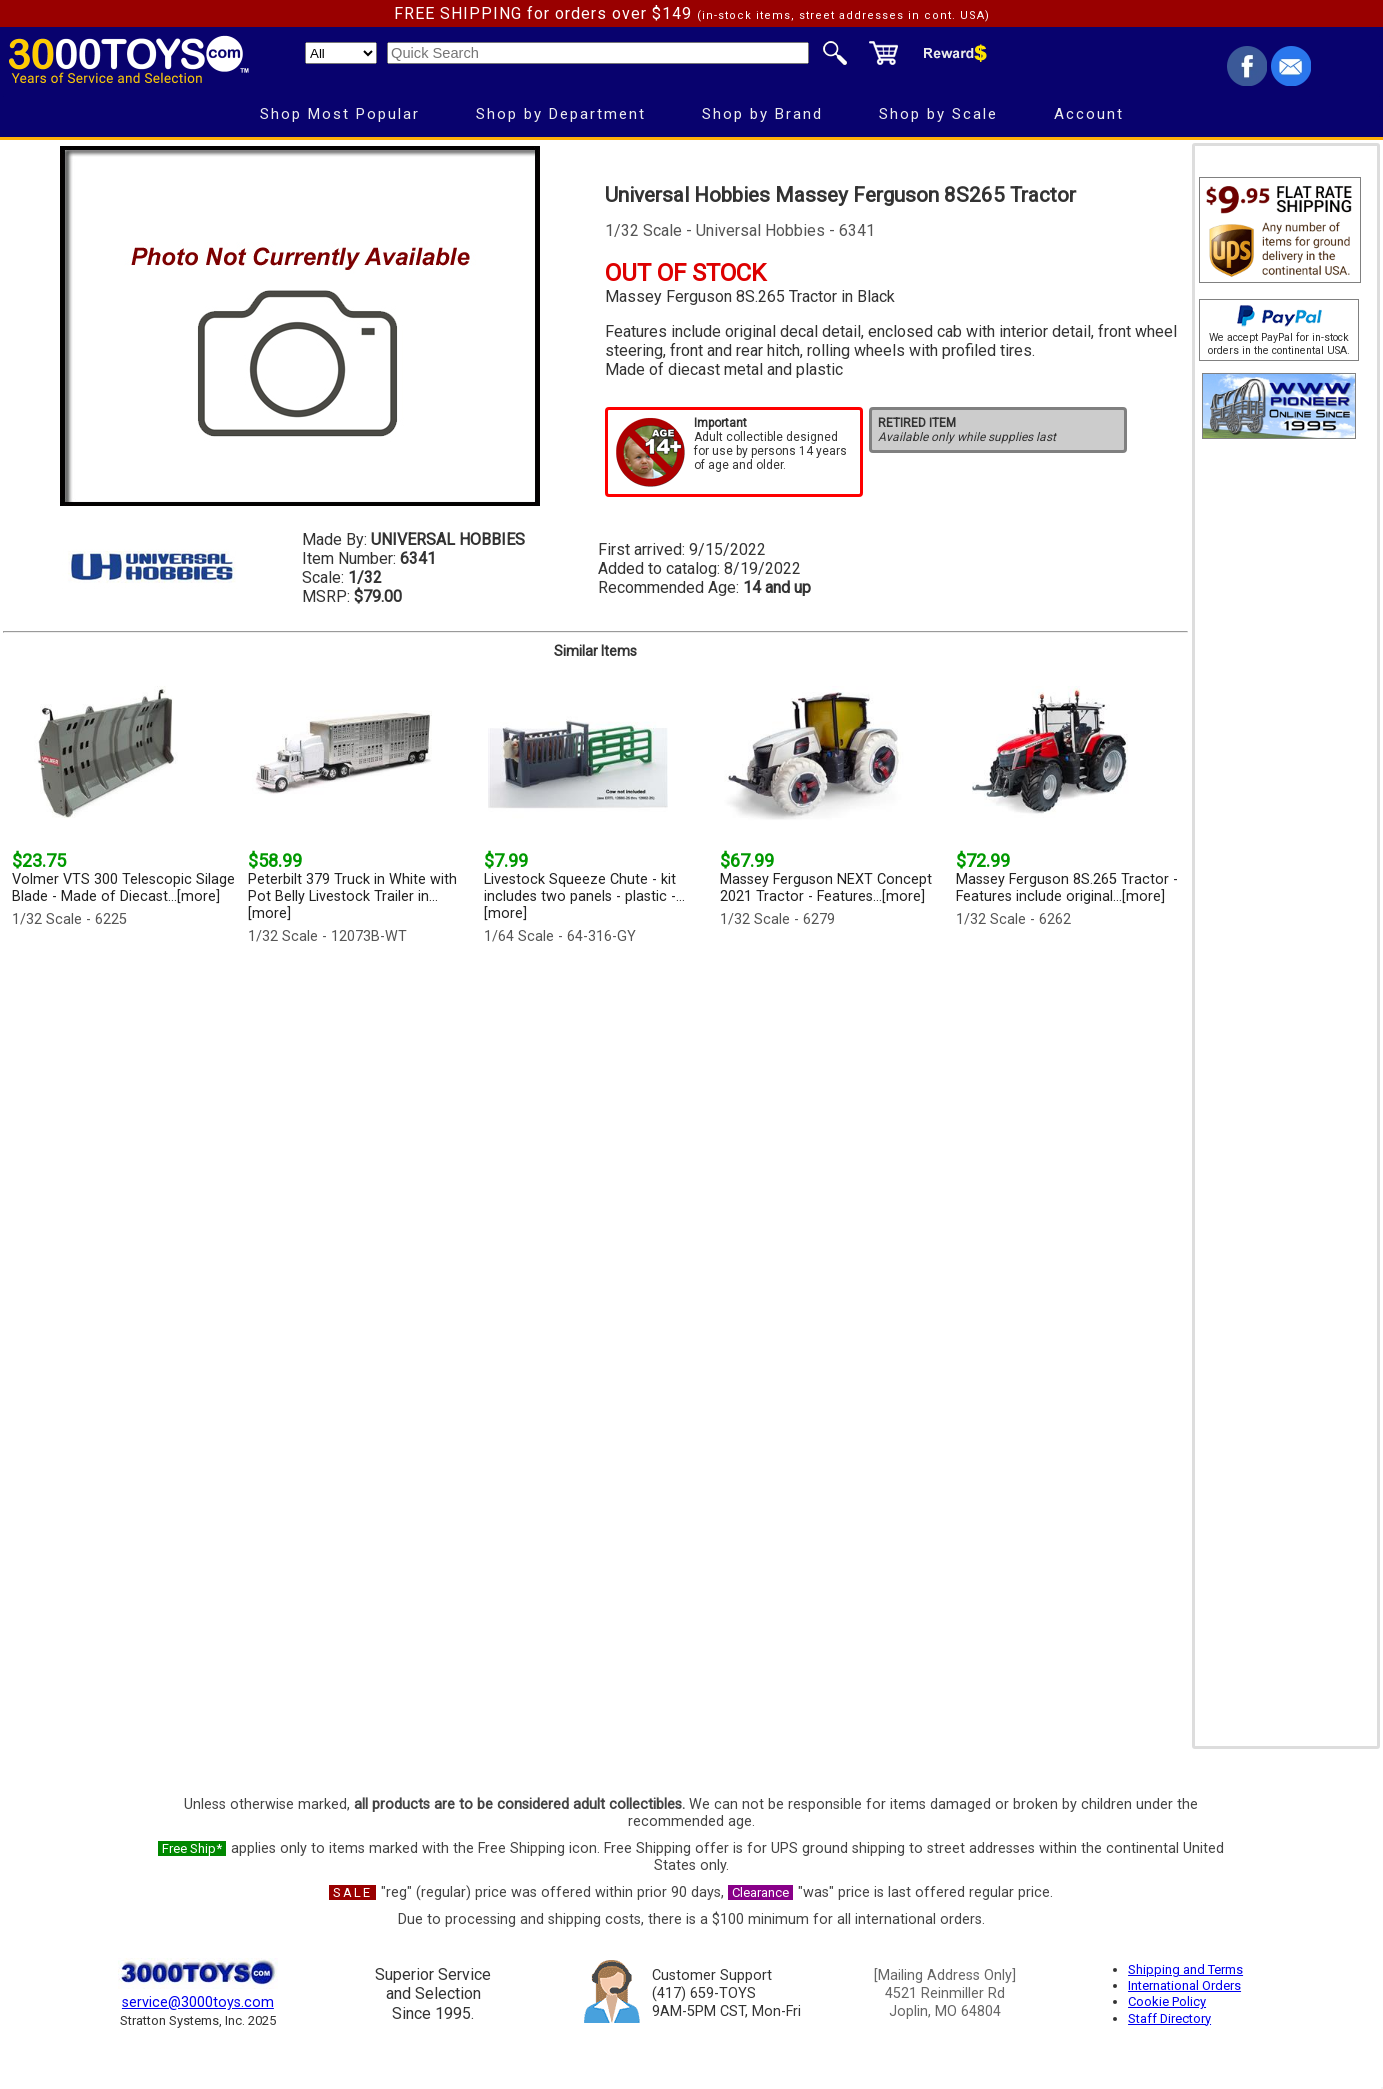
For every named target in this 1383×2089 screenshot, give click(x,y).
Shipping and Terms (1185, 1969)
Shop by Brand (762, 114)
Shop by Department (561, 114)
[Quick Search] (598, 53)
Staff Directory (1169, 2018)
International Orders (1184, 1985)
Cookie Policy (1167, 2001)
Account (1089, 114)
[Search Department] (341, 53)
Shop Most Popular (340, 114)
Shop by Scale (938, 114)
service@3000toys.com (198, 2002)
